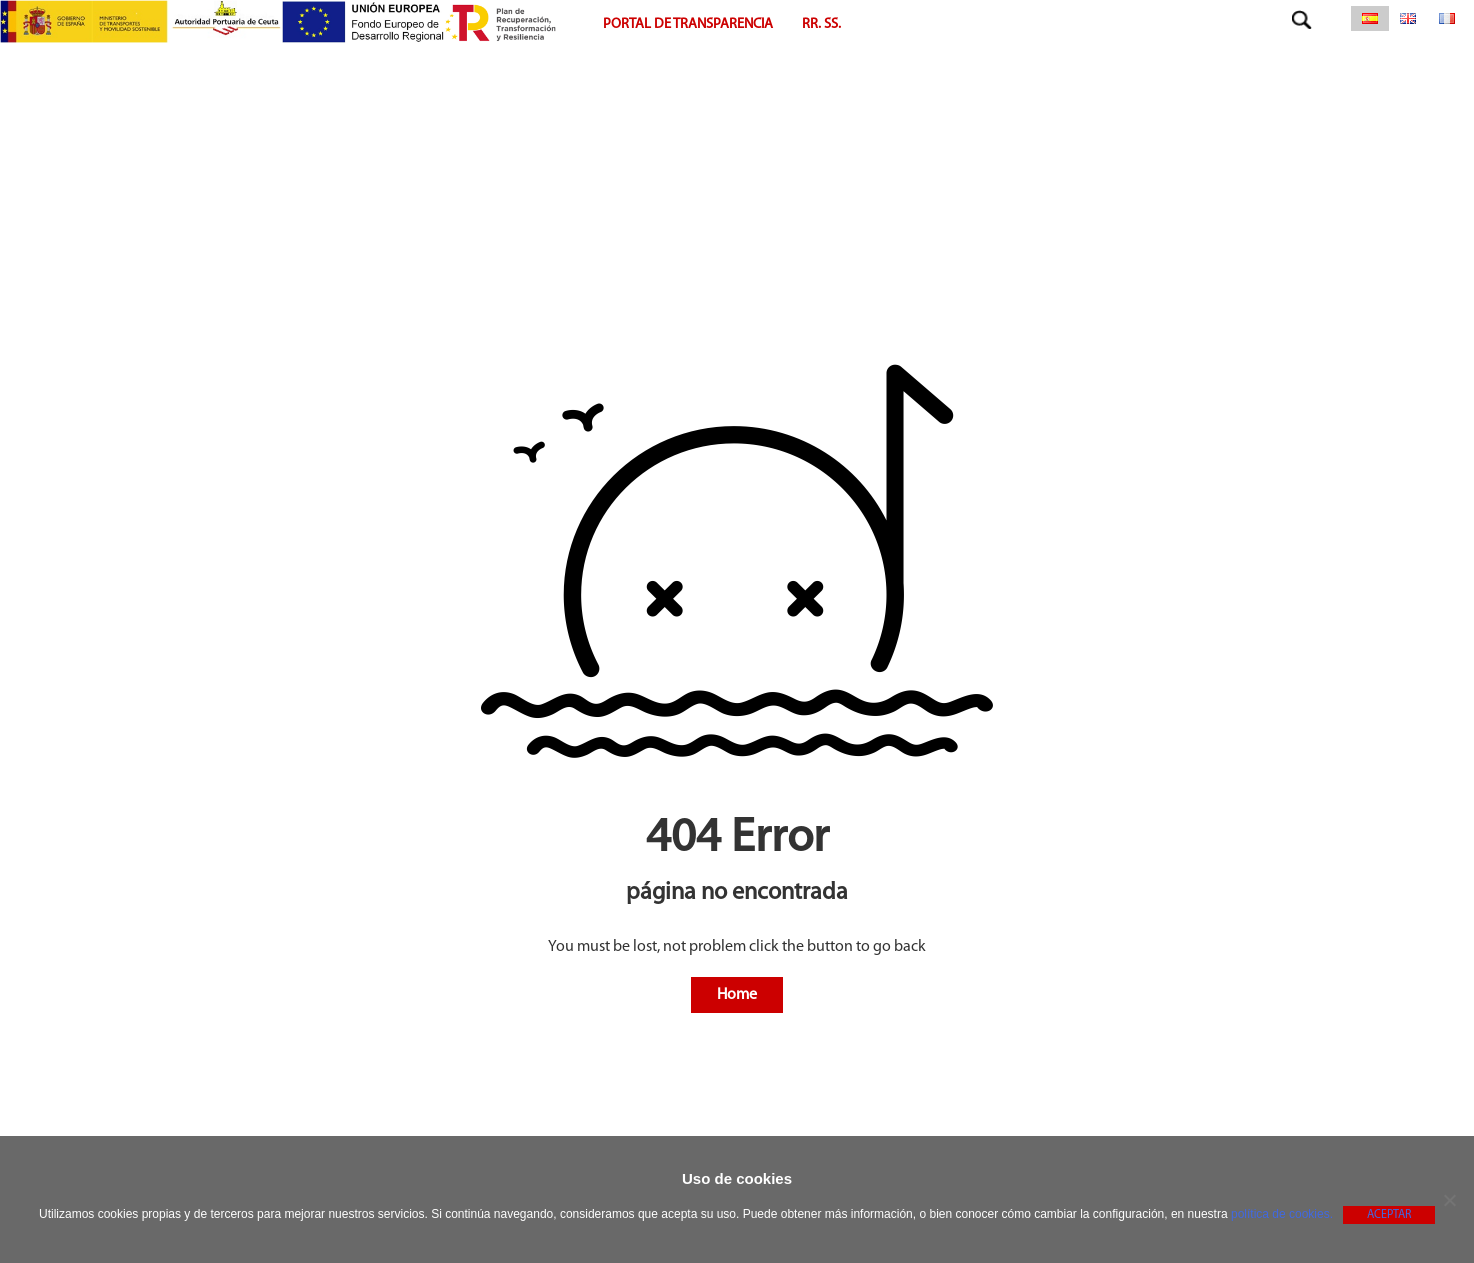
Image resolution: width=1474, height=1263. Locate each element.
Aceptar (1389, 1215)
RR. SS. (821, 24)
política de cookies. (1282, 1214)
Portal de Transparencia (688, 24)
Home (737, 995)
